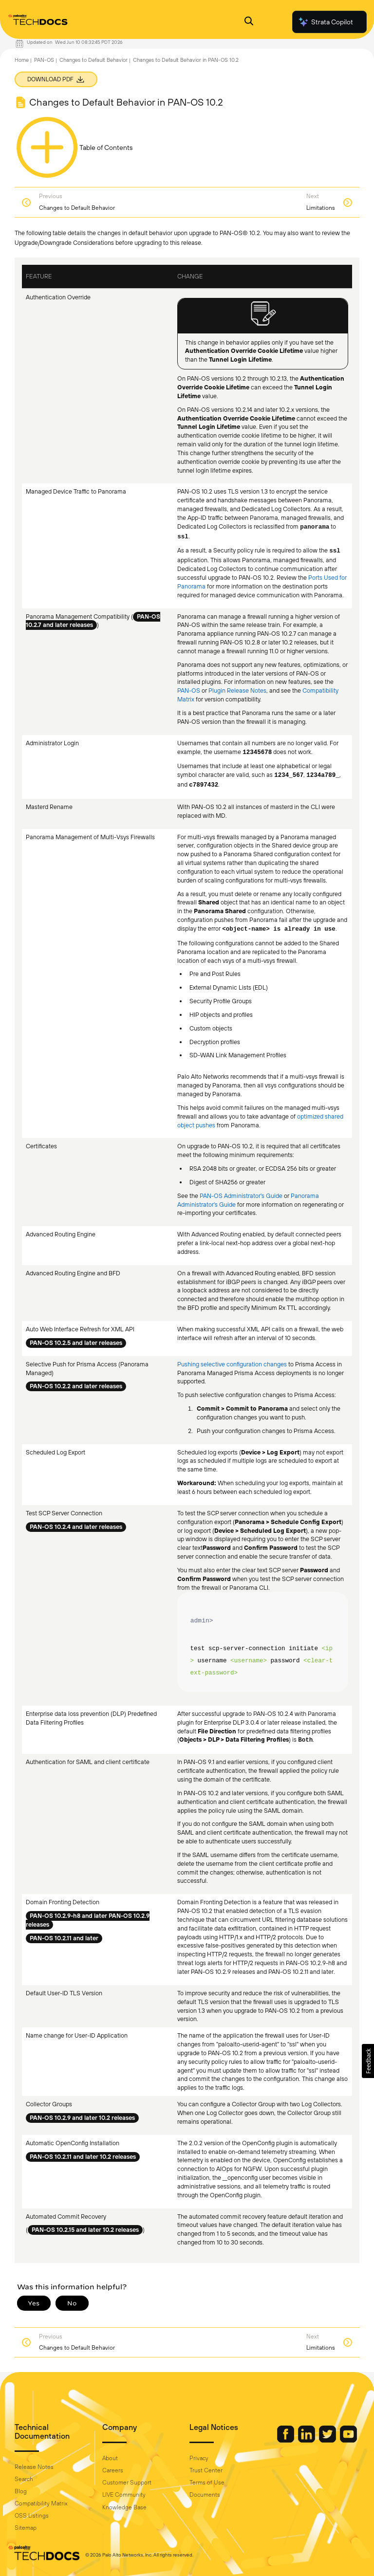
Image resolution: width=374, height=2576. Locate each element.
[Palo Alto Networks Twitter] (328, 2440)
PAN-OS (44, 60)
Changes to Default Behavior (93, 60)
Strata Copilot (325, 22)
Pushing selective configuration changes (232, 1364)
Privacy (198, 2458)
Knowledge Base (124, 2507)
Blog (21, 2491)
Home (22, 60)
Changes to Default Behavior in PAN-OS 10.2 (186, 60)
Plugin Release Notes (237, 690)
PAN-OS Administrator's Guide (241, 1195)
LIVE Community (124, 2494)
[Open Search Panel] (249, 22)
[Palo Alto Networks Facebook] (286, 2440)
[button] (368, 2061)
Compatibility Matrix (41, 2503)
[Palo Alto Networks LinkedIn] (307, 2440)
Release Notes (34, 2467)
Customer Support (126, 2482)
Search (24, 2479)
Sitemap (26, 2527)
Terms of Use (206, 2482)
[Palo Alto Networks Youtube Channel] (348, 2440)
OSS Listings (32, 2515)
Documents (204, 2494)
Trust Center (206, 2470)
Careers (112, 2470)
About (110, 2458)
